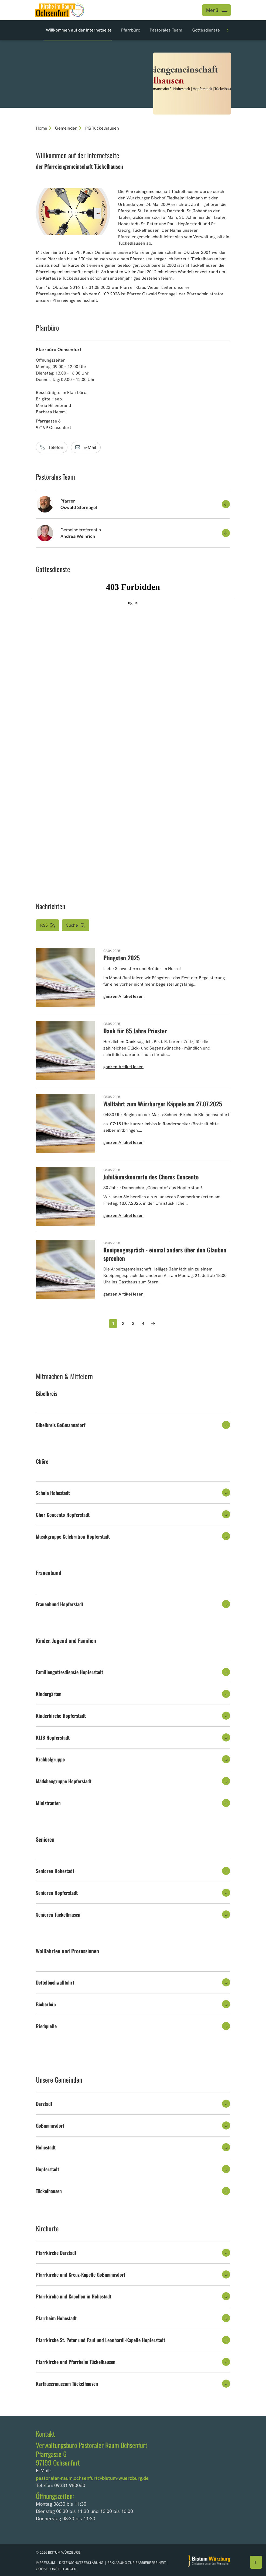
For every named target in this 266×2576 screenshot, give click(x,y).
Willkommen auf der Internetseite (79, 30)
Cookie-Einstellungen (56, 2569)
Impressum (46, 2562)
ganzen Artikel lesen (123, 996)
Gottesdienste (206, 30)
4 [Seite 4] (143, 1323)
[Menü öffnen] (216, 10)
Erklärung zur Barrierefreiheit (136, 2562)
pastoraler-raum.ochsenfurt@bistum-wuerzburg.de (92, 2478)
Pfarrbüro (130, 30)
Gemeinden (66, 128)
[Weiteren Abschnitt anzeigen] (227, 30)
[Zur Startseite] (209, 2561)
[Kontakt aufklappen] (226, 504)
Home (41, 128)
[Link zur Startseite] (59, 9)
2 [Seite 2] (123, 1323)
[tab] (133, 1425)
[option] (133, 74)
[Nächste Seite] (153, 1323)
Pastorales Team (166, 30)
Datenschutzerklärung (81, 2562)
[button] (133, 504)
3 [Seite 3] (133, 1323)
